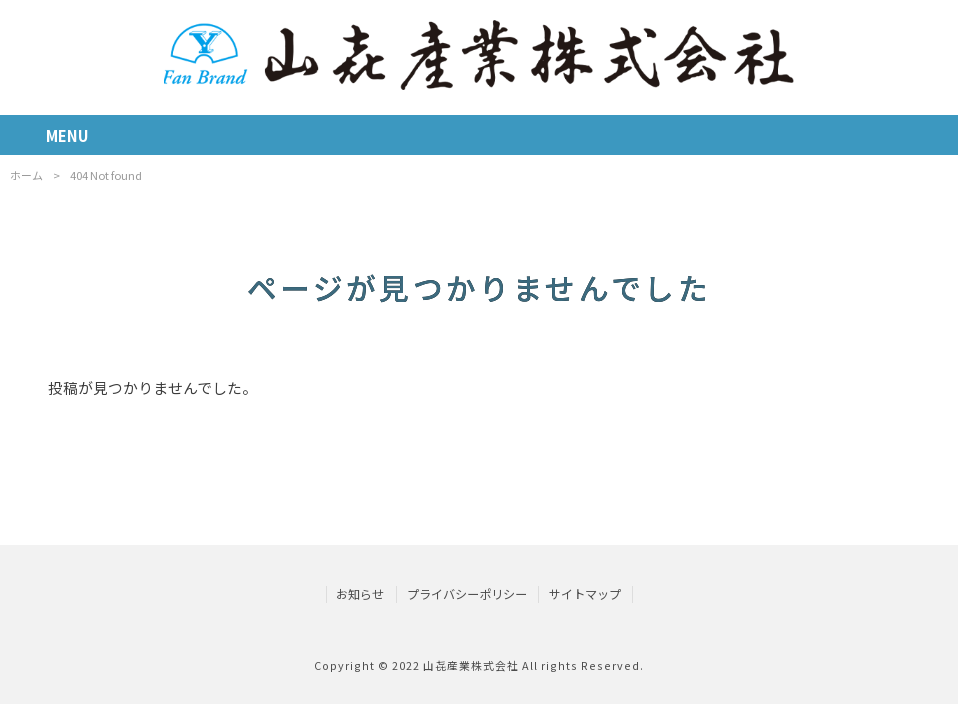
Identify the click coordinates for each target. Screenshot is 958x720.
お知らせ (360, 594)
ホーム (26, 175)
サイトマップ (585, 594)
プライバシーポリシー (467, 594)
